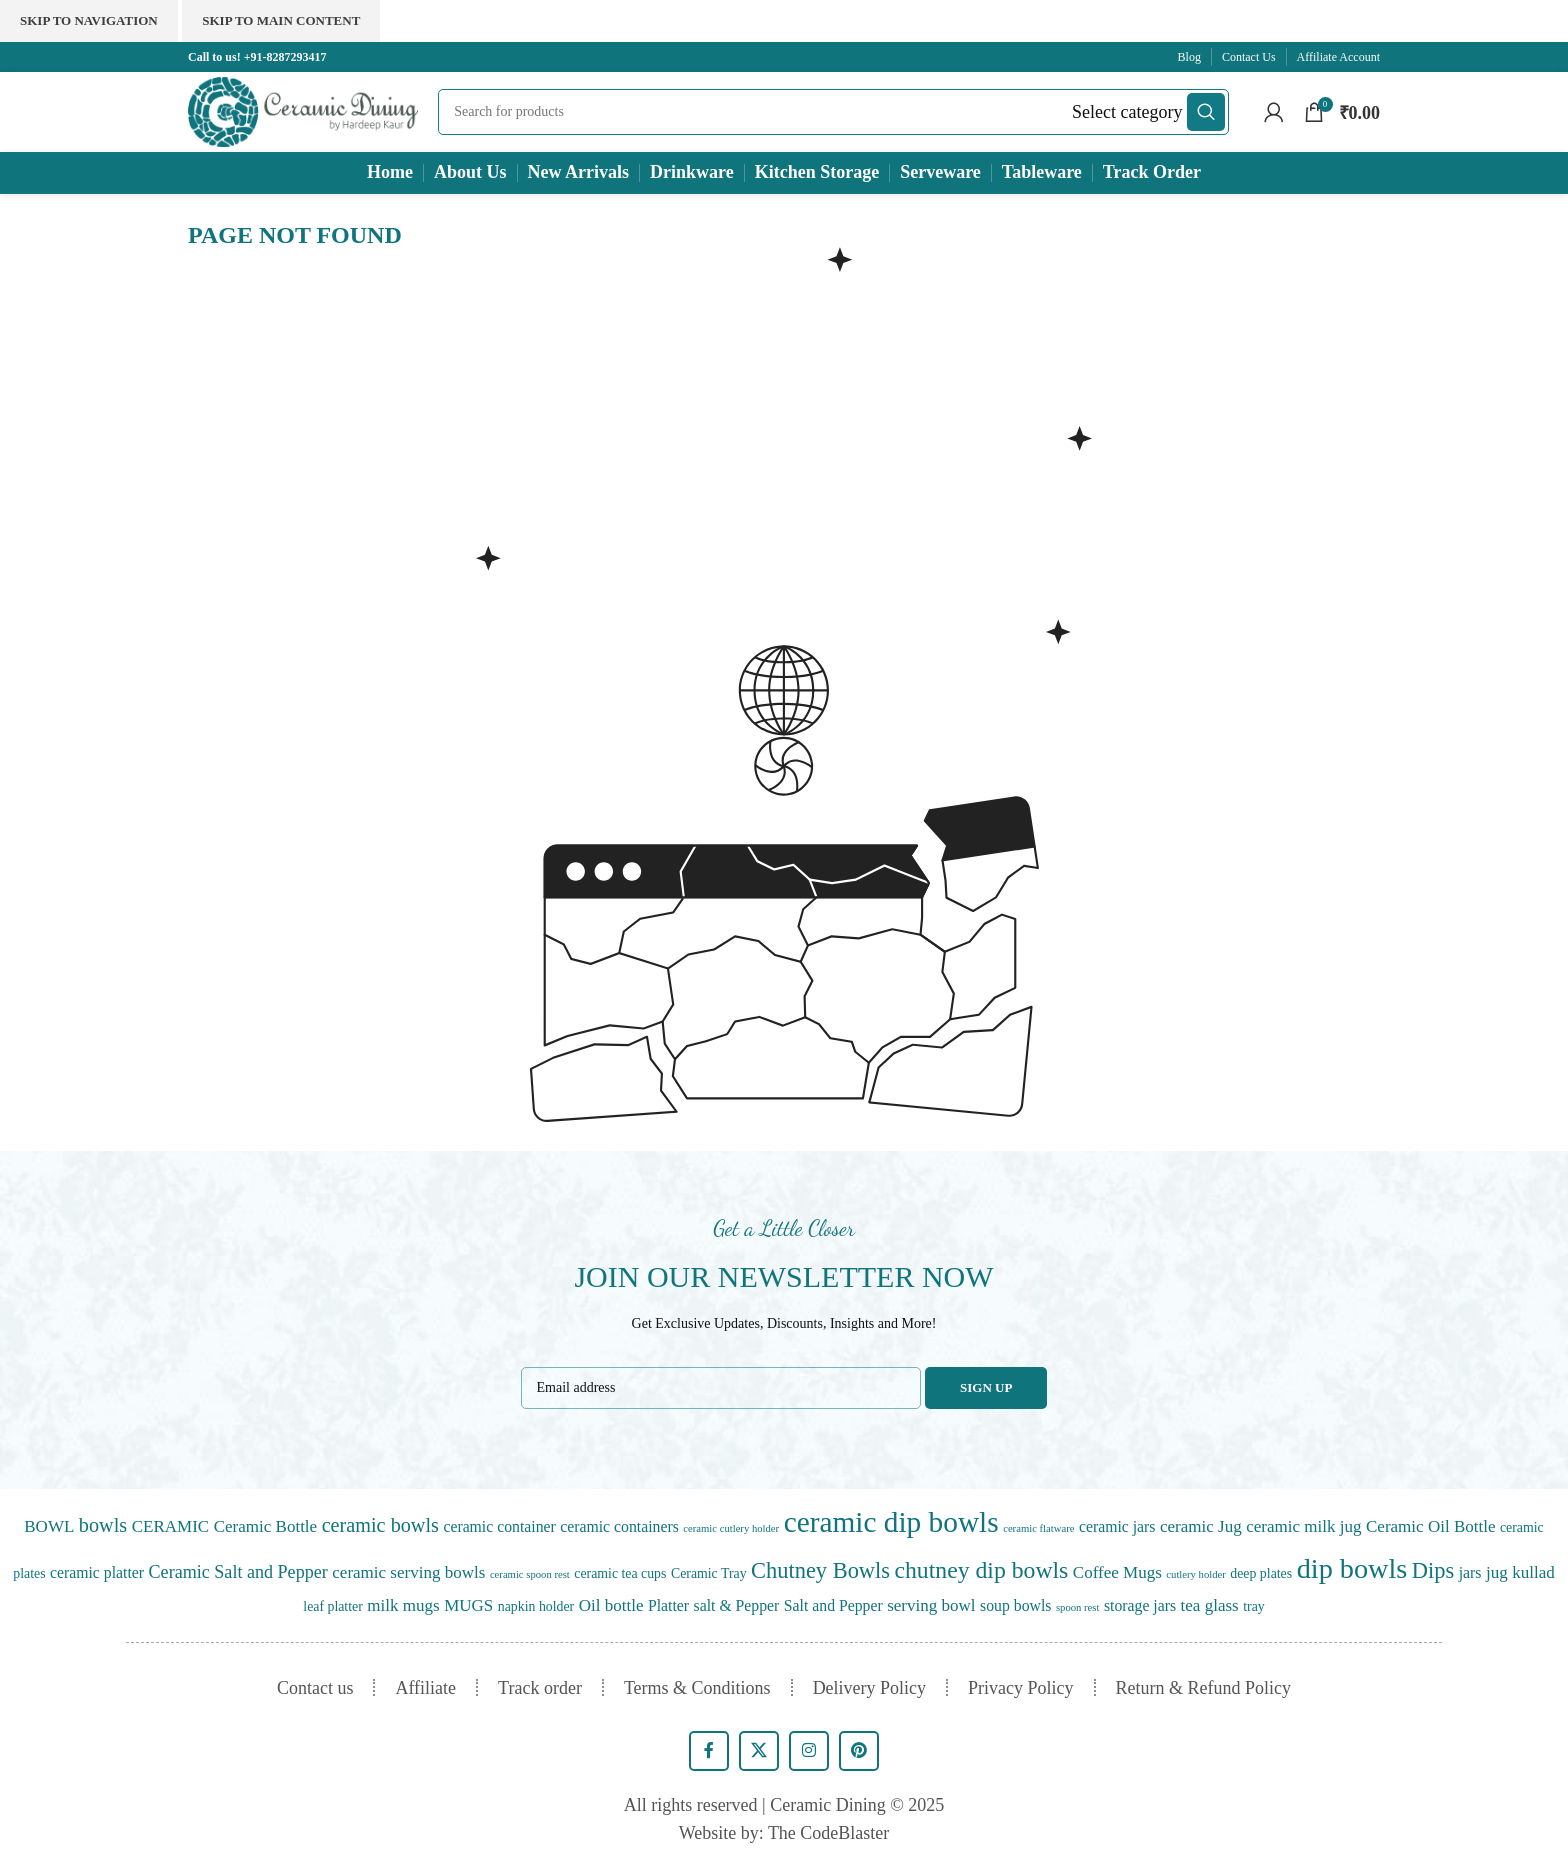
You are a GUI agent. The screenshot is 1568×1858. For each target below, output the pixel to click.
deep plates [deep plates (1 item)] (1261, 1573)
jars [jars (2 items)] (1470, 1572)
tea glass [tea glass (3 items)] (1210, 1605)
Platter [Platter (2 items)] (668, 1605)
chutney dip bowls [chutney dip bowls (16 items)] (982, 1570)
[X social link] (759, 1751)
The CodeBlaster (828, 1833)
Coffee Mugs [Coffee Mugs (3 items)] (1117, 1572)
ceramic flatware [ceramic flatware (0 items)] (1038, 1528)
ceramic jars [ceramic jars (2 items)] (1117, 1526)
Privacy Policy (1021, 1688)
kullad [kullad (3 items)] (1533, 1572)
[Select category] (1127, 112)
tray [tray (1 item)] (1254, 1606)
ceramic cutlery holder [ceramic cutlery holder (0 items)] (731, 1528)
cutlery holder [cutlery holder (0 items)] (1195, 1574)
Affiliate (425, 1688)
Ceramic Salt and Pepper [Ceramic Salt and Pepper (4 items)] (238, 1572)
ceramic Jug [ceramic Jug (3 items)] (1201, 1526)
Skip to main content (281, 20)
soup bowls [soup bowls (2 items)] (1015, 1605)
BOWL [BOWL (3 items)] (49, 1526)
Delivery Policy (869, 1688)
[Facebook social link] (709, 1751)
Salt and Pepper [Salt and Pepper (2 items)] (833, 1605)
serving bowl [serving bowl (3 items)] (931, 1605)
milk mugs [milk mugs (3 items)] (403, 1605)
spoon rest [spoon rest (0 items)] (1078, 1607)
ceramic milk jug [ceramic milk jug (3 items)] (1303, 1526)
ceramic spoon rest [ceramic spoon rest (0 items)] (530, 1574)
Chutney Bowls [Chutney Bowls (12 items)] (820, 1570)
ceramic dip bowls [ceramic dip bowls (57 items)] (891, 1522)
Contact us (315, 1688)
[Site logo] (303, 110)
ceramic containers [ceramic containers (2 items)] (619, 1526)
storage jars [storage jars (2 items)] (1140, 1605)
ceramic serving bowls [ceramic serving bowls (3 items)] (408, 1572)
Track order (540, 1688)
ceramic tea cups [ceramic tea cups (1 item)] (620, 1573)
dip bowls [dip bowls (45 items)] (1352, 1568)
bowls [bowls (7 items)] (103, 1525)
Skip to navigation (89, 20)
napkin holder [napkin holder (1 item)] (536, 1606)
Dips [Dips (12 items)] (1433, 1570)
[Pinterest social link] (859, 1751)
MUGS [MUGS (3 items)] (468, 1605)
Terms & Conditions (697, 1688)
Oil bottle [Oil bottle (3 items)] (611, 1605)
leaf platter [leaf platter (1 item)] (333, 1606)
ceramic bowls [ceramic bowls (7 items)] (380, 1525)
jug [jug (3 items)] (1497, 1572)
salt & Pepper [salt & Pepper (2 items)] (737, 1605)
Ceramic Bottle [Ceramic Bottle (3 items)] (265, 1526)
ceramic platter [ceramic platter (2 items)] (97, 1572)
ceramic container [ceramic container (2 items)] (499, 1526)
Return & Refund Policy (1203, 1688)
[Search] (833, 112)
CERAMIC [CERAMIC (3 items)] (171, 1526)
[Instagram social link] (809, 1751)
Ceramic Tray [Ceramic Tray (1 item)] (709, 1573)
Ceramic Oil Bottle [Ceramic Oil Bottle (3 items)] (1430, 1526)
